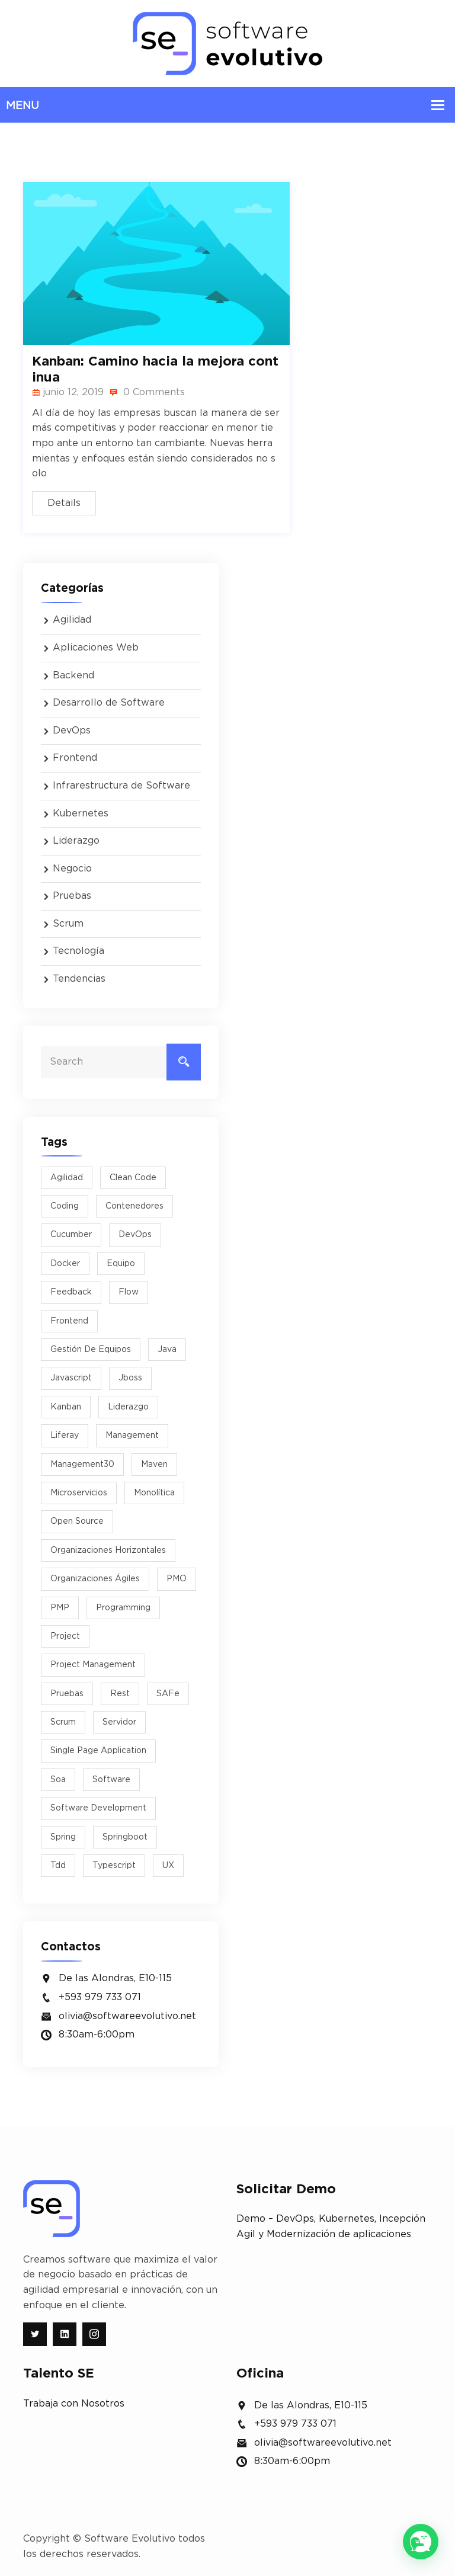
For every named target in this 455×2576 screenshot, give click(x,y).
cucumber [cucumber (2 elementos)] (71, 1235)
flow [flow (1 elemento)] (128, 1292)
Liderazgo (76, 840)
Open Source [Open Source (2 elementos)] (77, 1521)
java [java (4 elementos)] (167, 1349)
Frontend (75, 757)
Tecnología (78, 951)
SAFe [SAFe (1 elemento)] (168, 1694)
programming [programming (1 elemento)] (123, 1608)
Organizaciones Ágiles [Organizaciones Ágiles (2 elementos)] (95, 1579)
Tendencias (79, 978)
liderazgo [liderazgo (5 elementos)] (128, 1407)
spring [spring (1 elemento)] (63, 1837)
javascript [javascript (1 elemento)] (71, 1378)
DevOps (72, 730)
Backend (73, 675)
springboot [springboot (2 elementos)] (125, 1837)
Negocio (72, 868)
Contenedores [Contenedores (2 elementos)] (134, 1206)
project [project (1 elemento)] (65, 1636)
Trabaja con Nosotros (73, 2403)
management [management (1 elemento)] (132, 1435)
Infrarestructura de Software (121, 785)
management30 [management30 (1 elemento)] (82, 1464)
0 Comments (147, 392)
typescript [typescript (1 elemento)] (114, 1865)
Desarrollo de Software (109, 702)
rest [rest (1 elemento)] (120, 1694)
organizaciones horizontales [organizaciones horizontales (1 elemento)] (108, 1550)
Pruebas (72, 896)
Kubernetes (80, 813)
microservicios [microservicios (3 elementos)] (78, 1493)
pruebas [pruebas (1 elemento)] (67, 1694)
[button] (420, 2541)
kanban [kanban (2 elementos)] (65, 1407)
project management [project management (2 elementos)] (93, 1665)
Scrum (68, 923)
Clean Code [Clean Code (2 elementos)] (133, 1178)
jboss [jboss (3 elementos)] (130, 1378)
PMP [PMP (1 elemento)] (59, 1608)
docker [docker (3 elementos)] (65, 1264)
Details (64, 503)
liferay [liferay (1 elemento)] (64, 1435)
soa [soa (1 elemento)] (58, 1780)
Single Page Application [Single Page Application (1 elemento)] (98, 1751)
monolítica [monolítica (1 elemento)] (154, 1493)
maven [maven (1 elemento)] (154, 1464)
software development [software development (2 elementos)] (98, 1808)
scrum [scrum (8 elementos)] (63, 1722)
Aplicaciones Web (96, 647)
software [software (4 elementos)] (111, 1780)
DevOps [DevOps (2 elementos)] (135, 1235)
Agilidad (72, 619)
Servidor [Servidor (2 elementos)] (119, 1722)
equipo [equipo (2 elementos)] (121, 1264)
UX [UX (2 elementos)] (168, 1865)
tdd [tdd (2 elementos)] (58, 1865)
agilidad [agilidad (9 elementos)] (66, 1178)
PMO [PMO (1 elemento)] (176, 1579)
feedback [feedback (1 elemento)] (71, 1292)
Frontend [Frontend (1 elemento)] (69, 1321)
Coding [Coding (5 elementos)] (64, 1206)
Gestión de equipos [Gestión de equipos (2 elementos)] (90, 1349)
